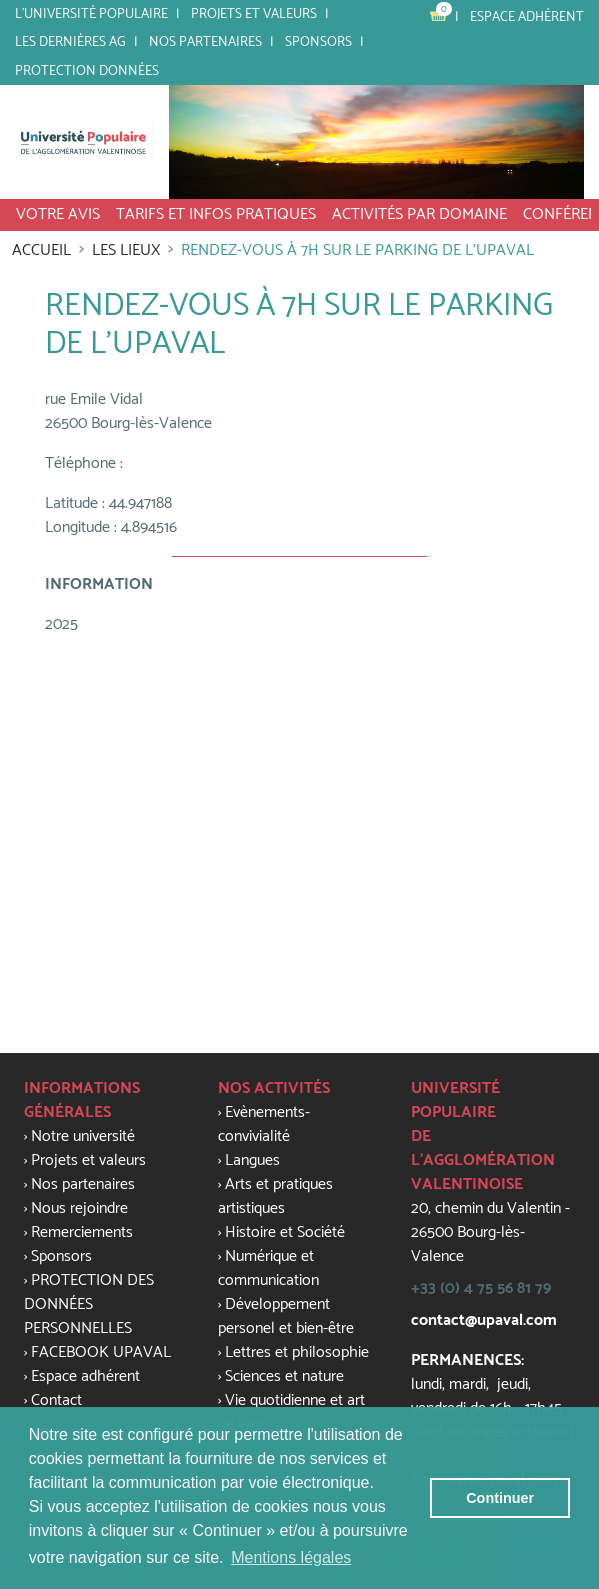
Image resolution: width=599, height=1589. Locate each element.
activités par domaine (419, 214)
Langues (252, 1160)
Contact (56, 1400)
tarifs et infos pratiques (216, 214)
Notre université (83, 1136)
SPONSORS (318, 42)
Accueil (41, 250)
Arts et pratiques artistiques (275, 1196)
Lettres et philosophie (297, 1352)
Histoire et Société (285, 1232)
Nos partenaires (205, 42)
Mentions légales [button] (291, 1557)
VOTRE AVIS (58, 214)
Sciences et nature (284, 1376)
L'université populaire (91, 14)
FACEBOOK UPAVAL (101, 1352)
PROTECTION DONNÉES (87, 71)
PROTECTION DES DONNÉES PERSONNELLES (89, 1304)
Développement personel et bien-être (286, 1316)
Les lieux (126, 250)
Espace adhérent (527, 17)
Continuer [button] (500, 1498)
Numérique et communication (268, 1268)
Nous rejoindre (79, 1208)
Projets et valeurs (254, 14)
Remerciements (82, 1232)
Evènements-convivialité (264, 1124)
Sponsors (61, 1256)
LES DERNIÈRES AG (70, 42)
